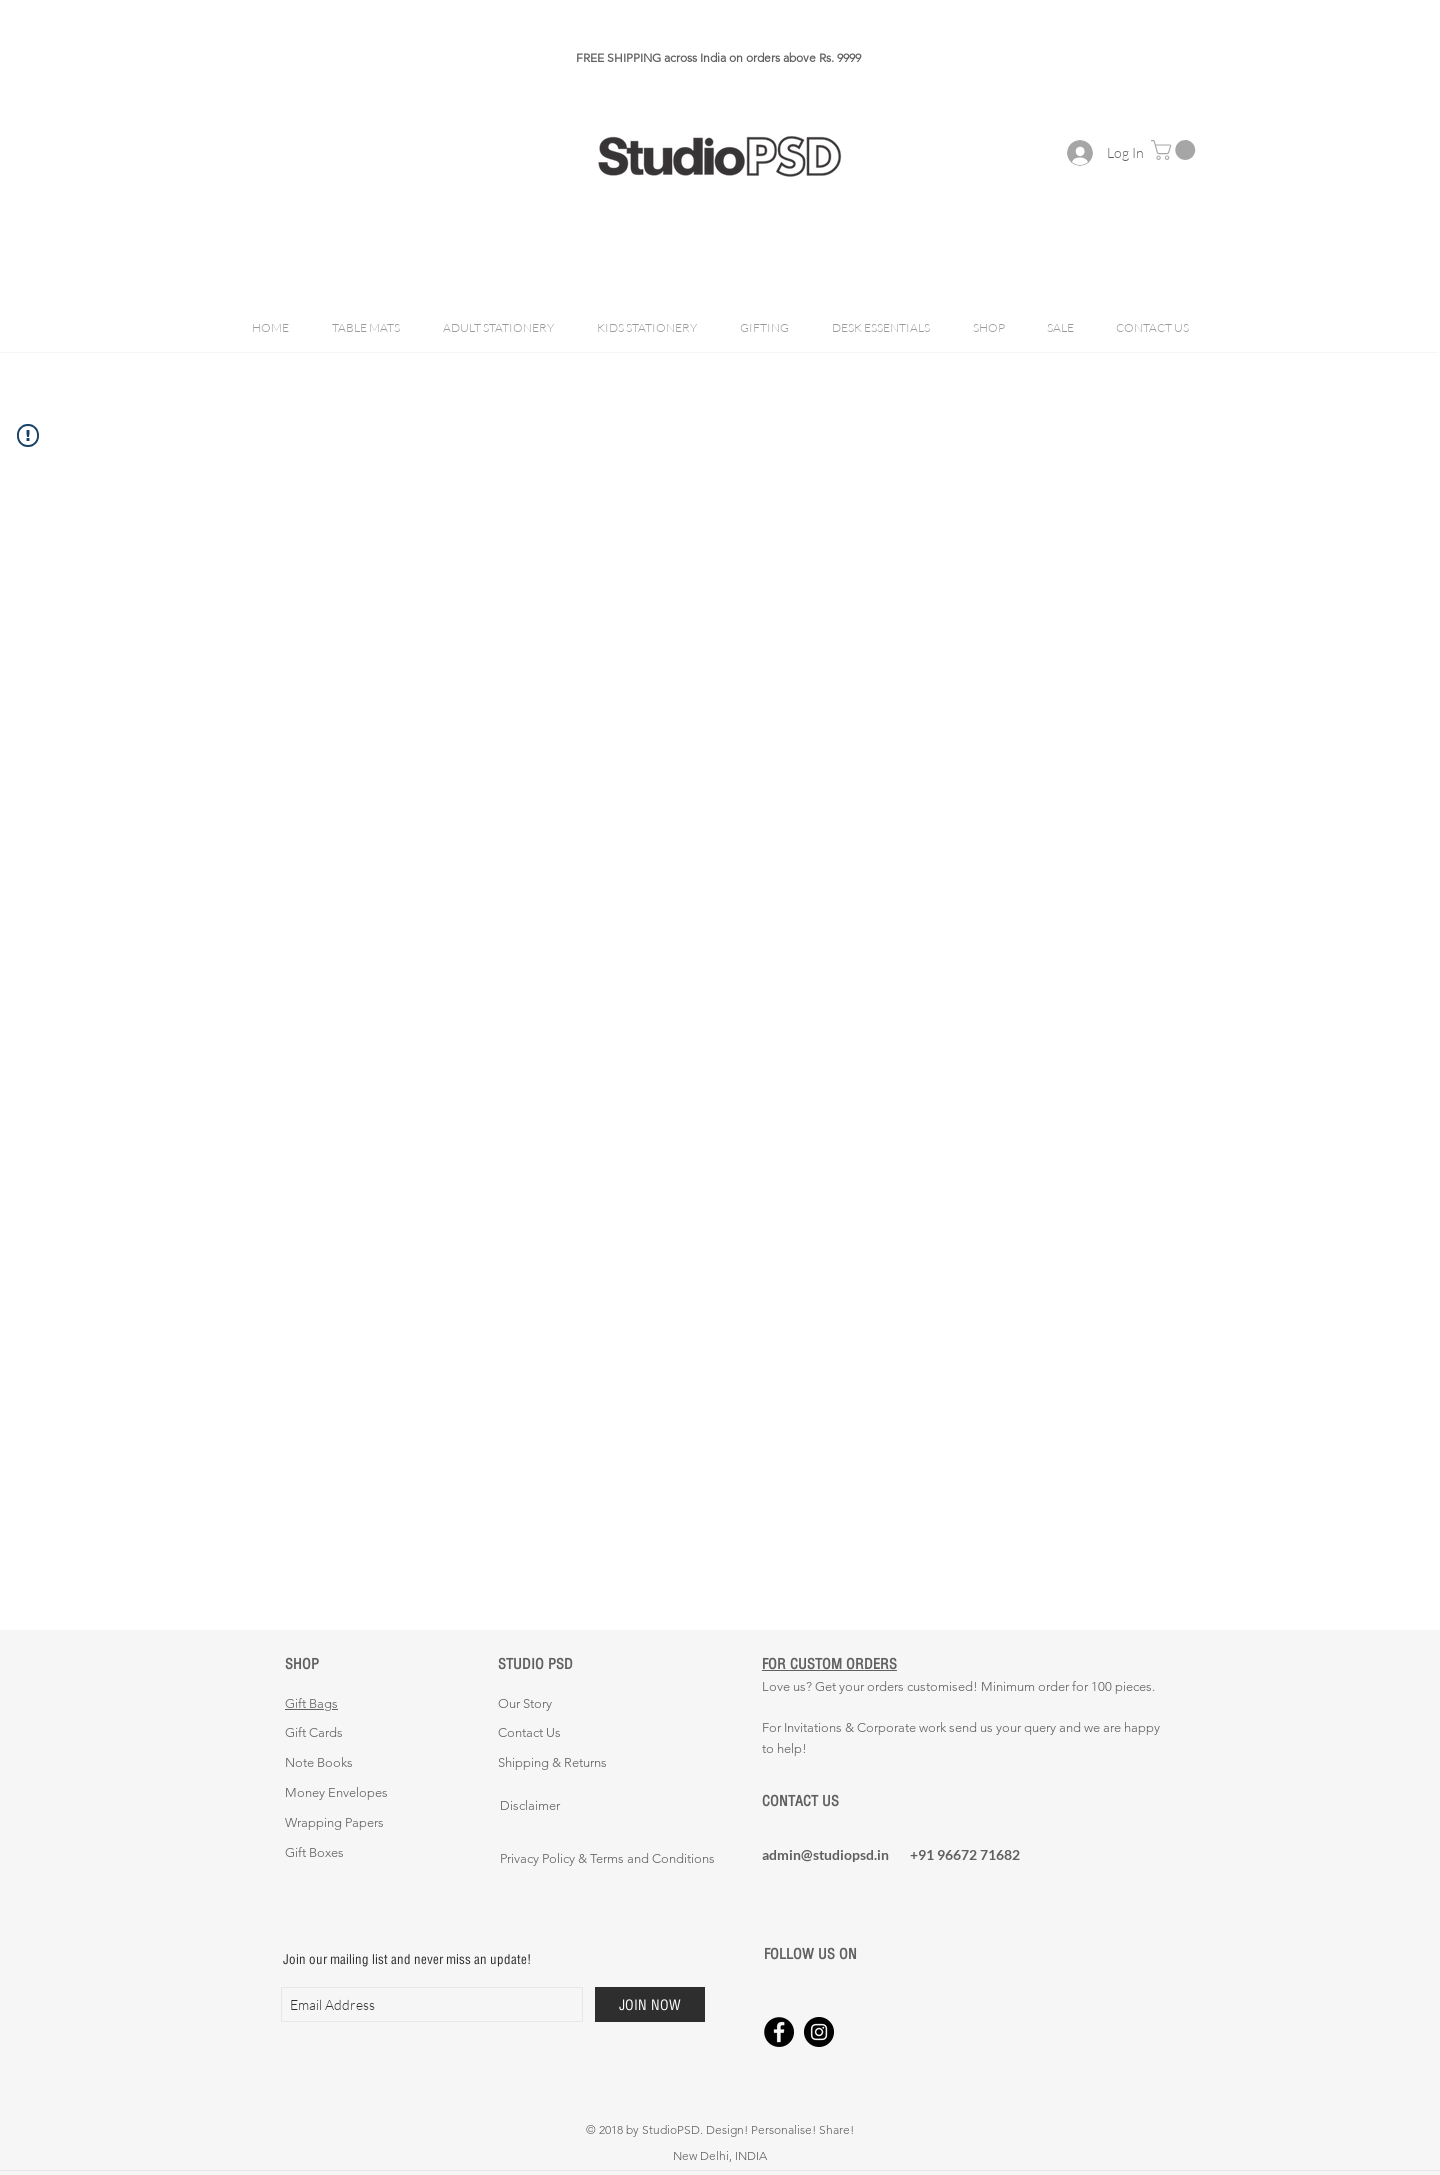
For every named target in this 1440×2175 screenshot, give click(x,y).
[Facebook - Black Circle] (779, 2032)
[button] (1175, 150)
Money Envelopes (336, 1792)
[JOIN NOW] (650, 2004)
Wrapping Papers (334, 1822)
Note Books (319, 1762)
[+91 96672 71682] (981, 1855)
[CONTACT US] (833, 1801)
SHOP (302, 1663)
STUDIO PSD (535, 1663)
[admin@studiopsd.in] (833, 1855)
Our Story (525, 1703)
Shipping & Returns (552, 1762)
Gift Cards (314, 1732)
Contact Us (529, 1732)
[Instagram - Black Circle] (819, 2032)
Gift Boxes (314, 1852)
